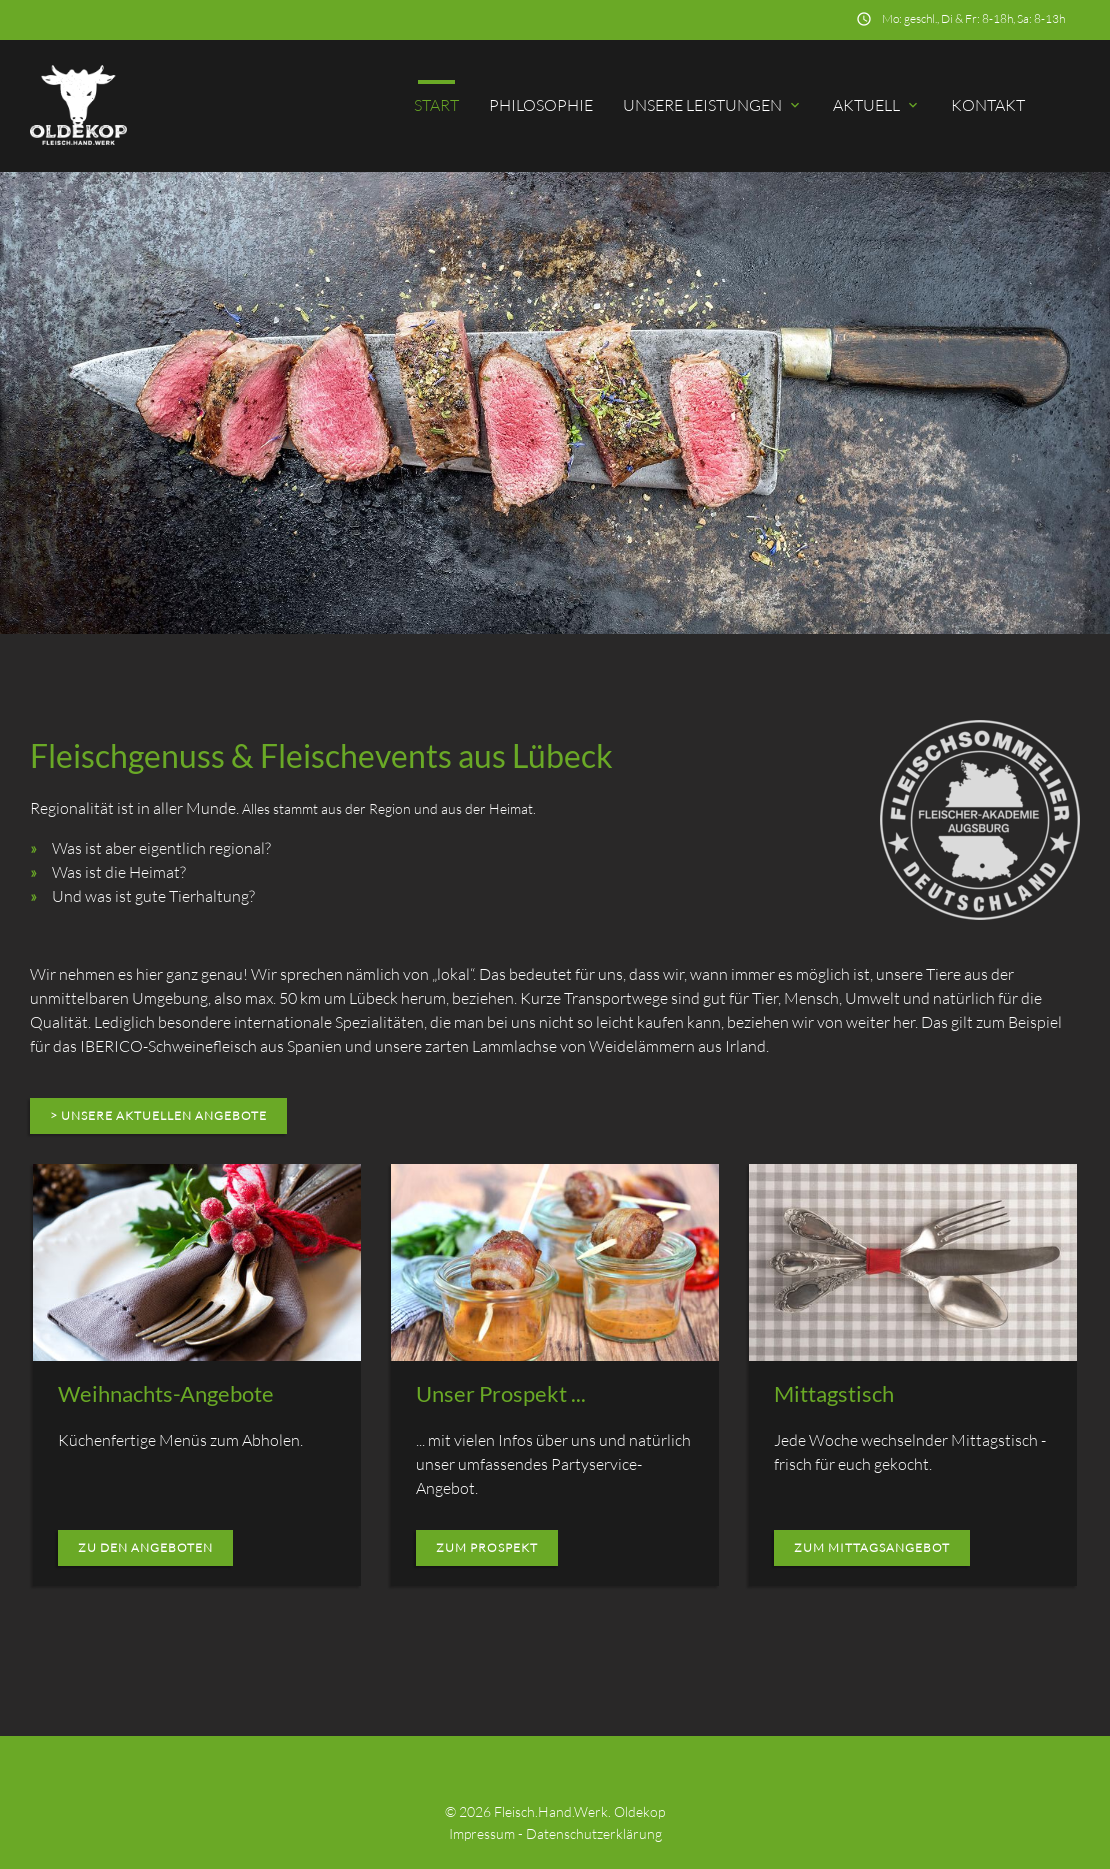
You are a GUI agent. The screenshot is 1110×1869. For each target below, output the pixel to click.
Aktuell (877, 105)
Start (436, 105)
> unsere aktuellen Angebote (158, 1115)
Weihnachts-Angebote (166, 1393)
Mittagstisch (834, 1393)
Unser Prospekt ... (501, 1393)
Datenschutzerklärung (594, 1833)
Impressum (482, 1833)
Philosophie (541, 105)
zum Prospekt (487, 1547)
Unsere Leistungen (713, 105)
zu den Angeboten (145, 1547)
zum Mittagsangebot (872, 1547)
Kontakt (988, 105)
